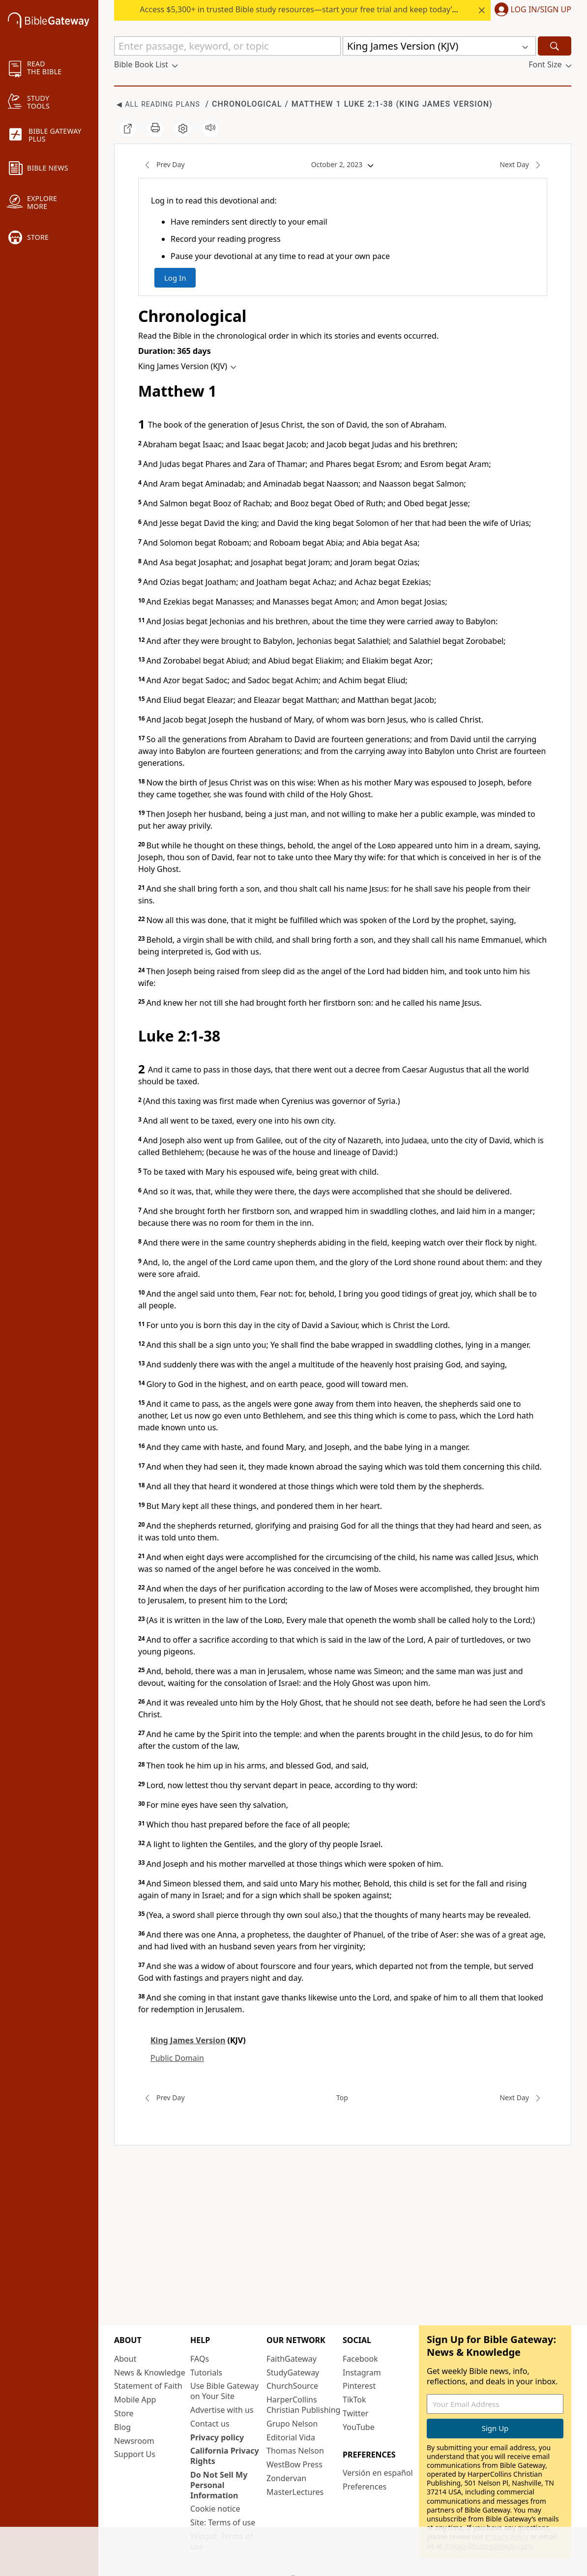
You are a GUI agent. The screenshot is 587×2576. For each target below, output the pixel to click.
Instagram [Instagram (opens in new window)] (362, 2372)
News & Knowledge (149, 2372)
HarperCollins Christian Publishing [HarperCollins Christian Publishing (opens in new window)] (303, 2404)
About (125, 2358)
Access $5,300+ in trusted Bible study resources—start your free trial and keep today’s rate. (307, 9)
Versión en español (378, 2472)
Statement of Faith (148, 2385)
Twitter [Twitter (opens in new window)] (355, 2413)
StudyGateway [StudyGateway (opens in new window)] (292, 2372)
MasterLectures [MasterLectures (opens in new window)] (294, 2492)
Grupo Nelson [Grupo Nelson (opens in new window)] (292, 2423)
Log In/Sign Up (541, 10)
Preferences (364, 2486)
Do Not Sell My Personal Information (218, 2485)
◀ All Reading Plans (158, 104)
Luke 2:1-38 (367, 104)
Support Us (134, 2454)
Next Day (523, 165)
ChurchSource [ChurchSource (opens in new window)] (292, 2385)
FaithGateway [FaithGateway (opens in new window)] (291, 2358)
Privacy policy (217, 2437)
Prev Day (161, 165)
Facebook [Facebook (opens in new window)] (360, 2358)
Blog (122, 2427)
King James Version (444, 104)
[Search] (554, 46)
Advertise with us (222, 2409)
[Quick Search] (227, 46)
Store (124, 2413)
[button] (531, 10)
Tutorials (206, 2372)
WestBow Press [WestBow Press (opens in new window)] (294, 2464)
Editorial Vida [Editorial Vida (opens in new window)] (290, 2437)
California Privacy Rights (224, 2455)
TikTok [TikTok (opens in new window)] (354, 2399)
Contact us (210, 2423)
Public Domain (177, 2058)
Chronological (247, 104)
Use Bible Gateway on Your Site (224, 2391)
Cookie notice (215, 2508)
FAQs (199, 2358)
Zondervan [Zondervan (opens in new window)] (286, 2478)
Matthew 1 (316, 104)
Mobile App (135, 2399)
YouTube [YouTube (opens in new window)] (359, 2427)
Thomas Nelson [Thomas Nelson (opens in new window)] (295, 2450)
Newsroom (134, 2440)
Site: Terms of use (222, 2522)
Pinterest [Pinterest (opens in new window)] (359, 2385)
